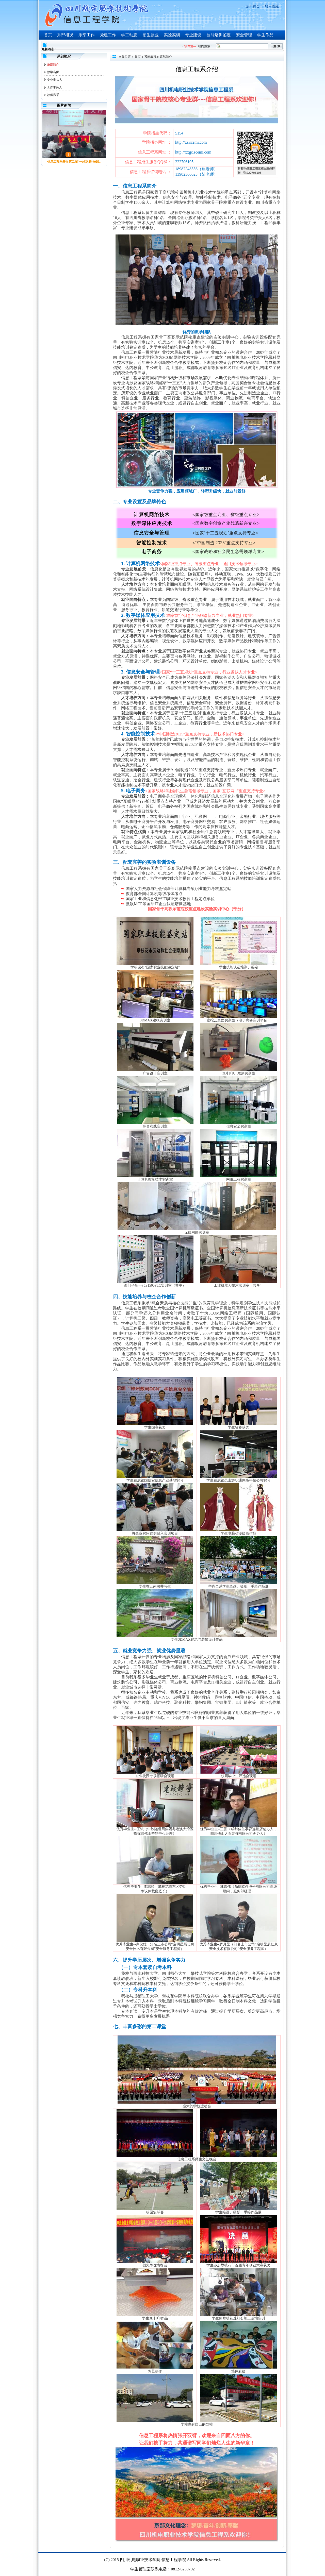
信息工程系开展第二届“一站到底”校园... (74, 161)
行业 (211, 816)
